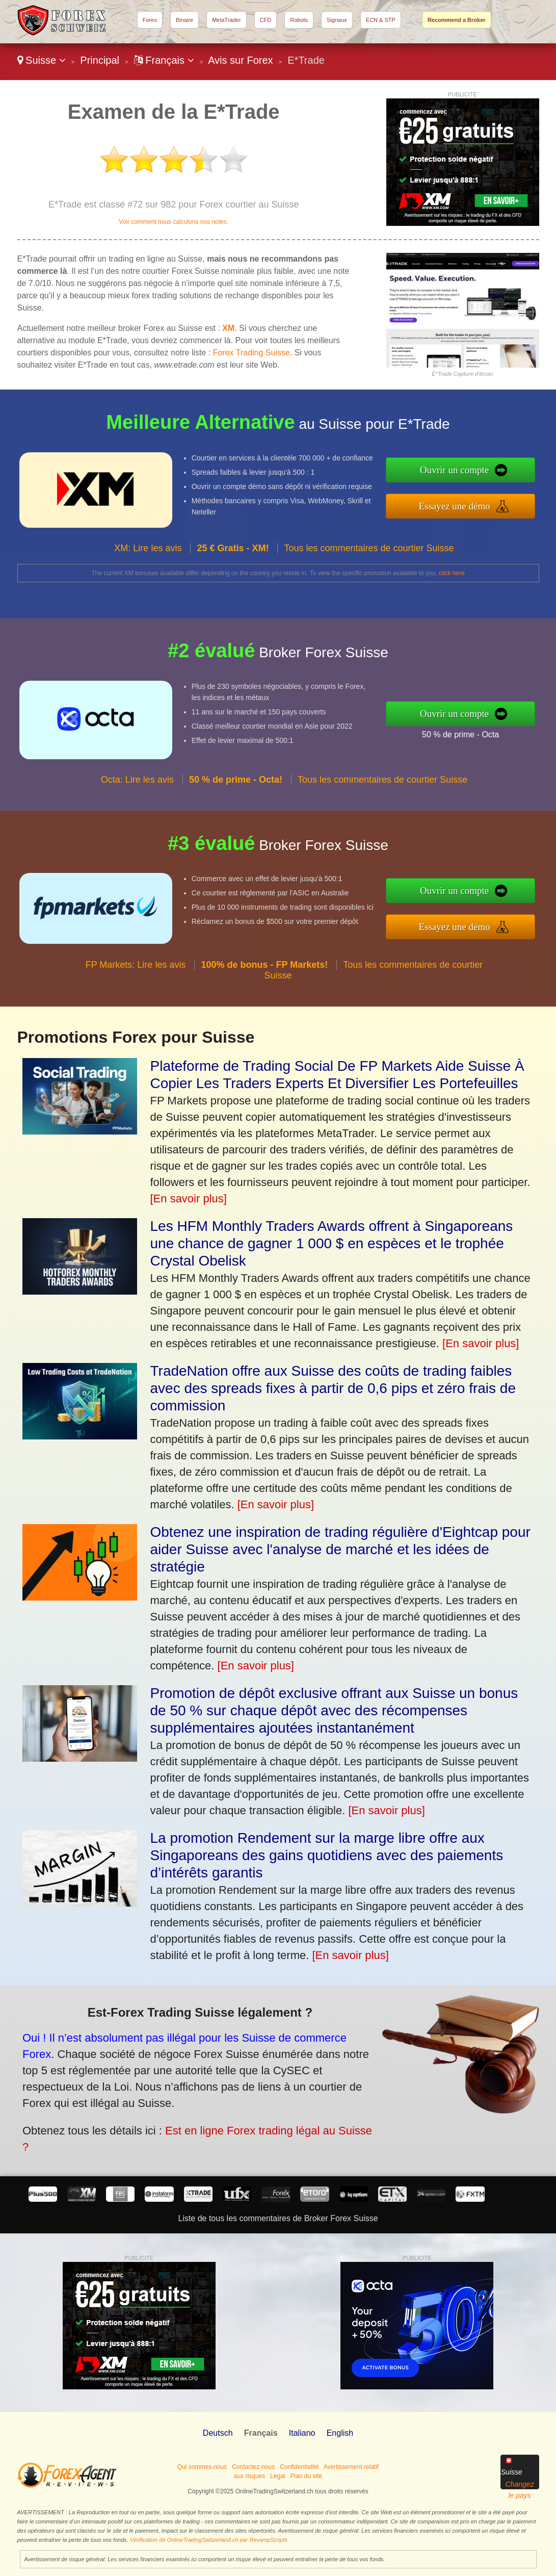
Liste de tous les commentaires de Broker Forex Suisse (278, 2218)
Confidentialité (299, 2466)
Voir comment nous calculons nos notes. (173, 221)
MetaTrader (226, 20)
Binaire (184, 20)
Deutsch (218, 2433)
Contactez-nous (253, 2466)
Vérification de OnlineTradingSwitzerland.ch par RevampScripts (208, 2540)
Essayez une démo (465, 504)
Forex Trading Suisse (251, 352)
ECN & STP (380, 20)
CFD (266, 20)
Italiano (302, 2433)
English (340, 2433)
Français (164, 60)
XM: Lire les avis (147, 558)
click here (452, 573)
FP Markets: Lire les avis (136, 975)
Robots (299, 20)
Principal (99, 60)
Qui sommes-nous (202, 2466)
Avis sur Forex (240, 60)
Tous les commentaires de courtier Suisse (369, 558)
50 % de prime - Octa (470, 733)
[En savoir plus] (188, 1198)
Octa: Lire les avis (137, 789)
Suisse (41, 60)
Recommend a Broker (457, 20)
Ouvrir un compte (464, 471)
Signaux (337, 20)
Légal (277, 2476)
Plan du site (306, 2476)
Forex (150, 20)
